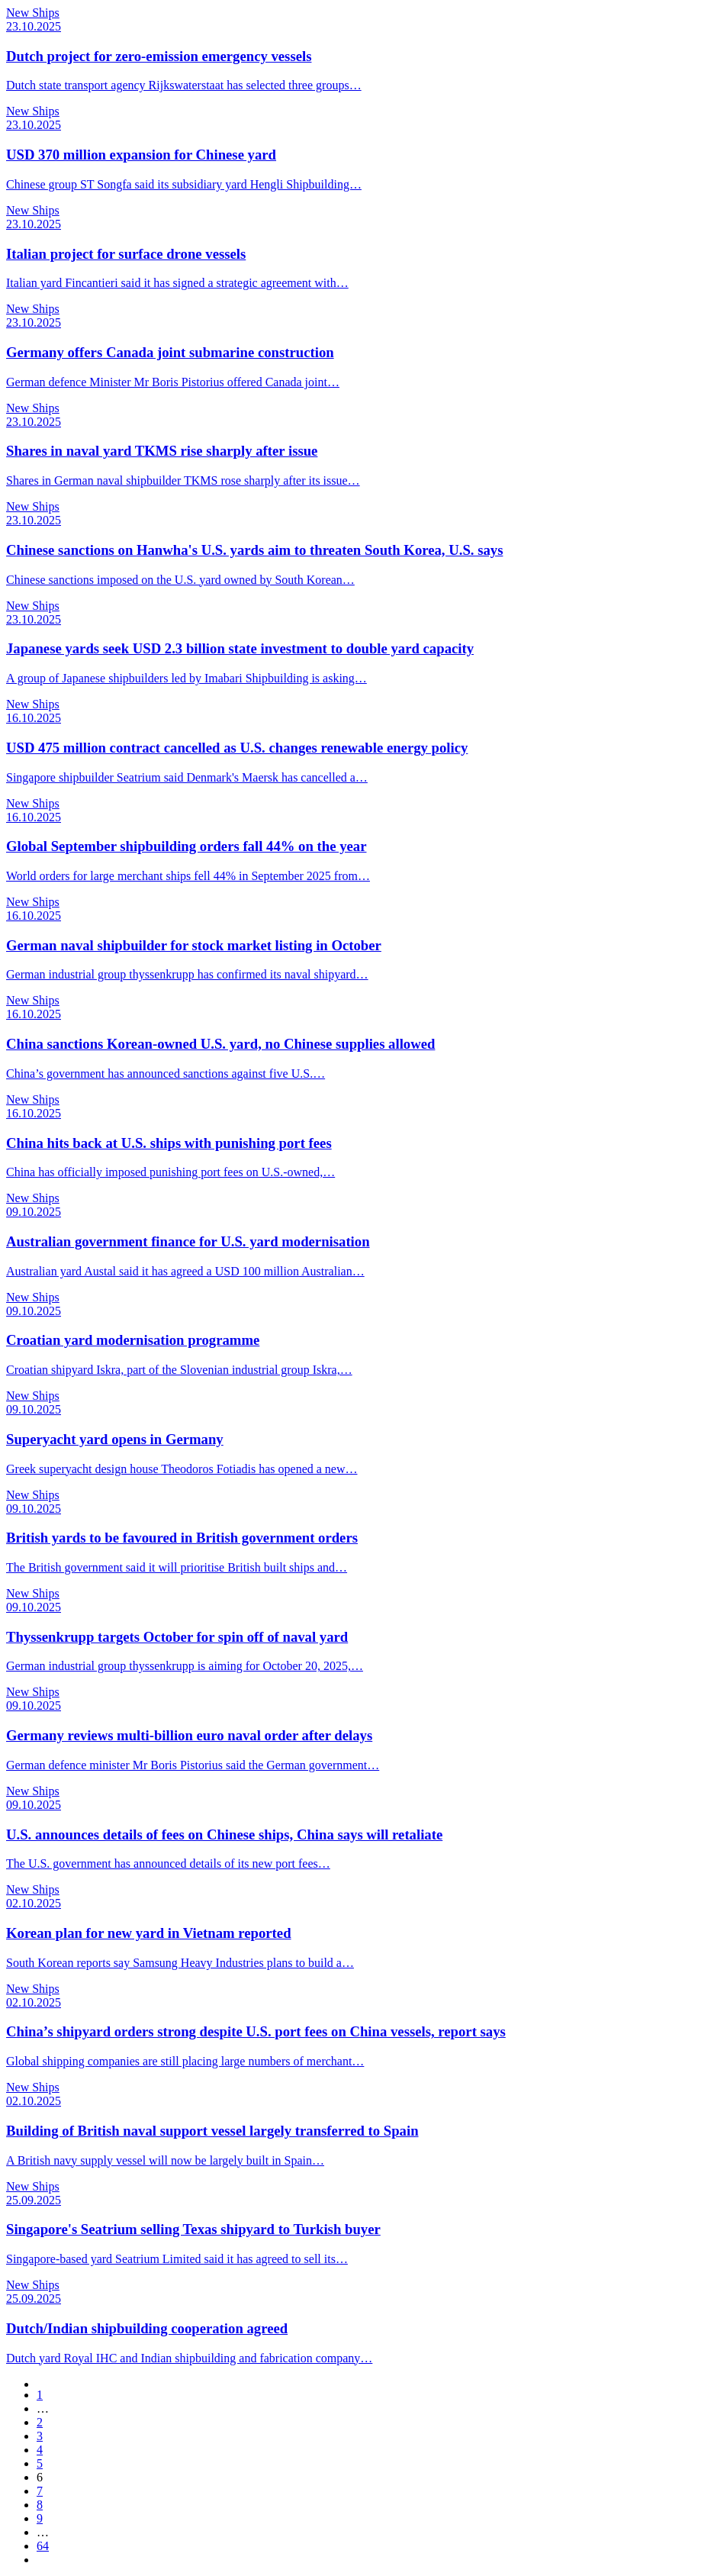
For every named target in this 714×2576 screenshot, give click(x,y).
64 (43, 2545)
